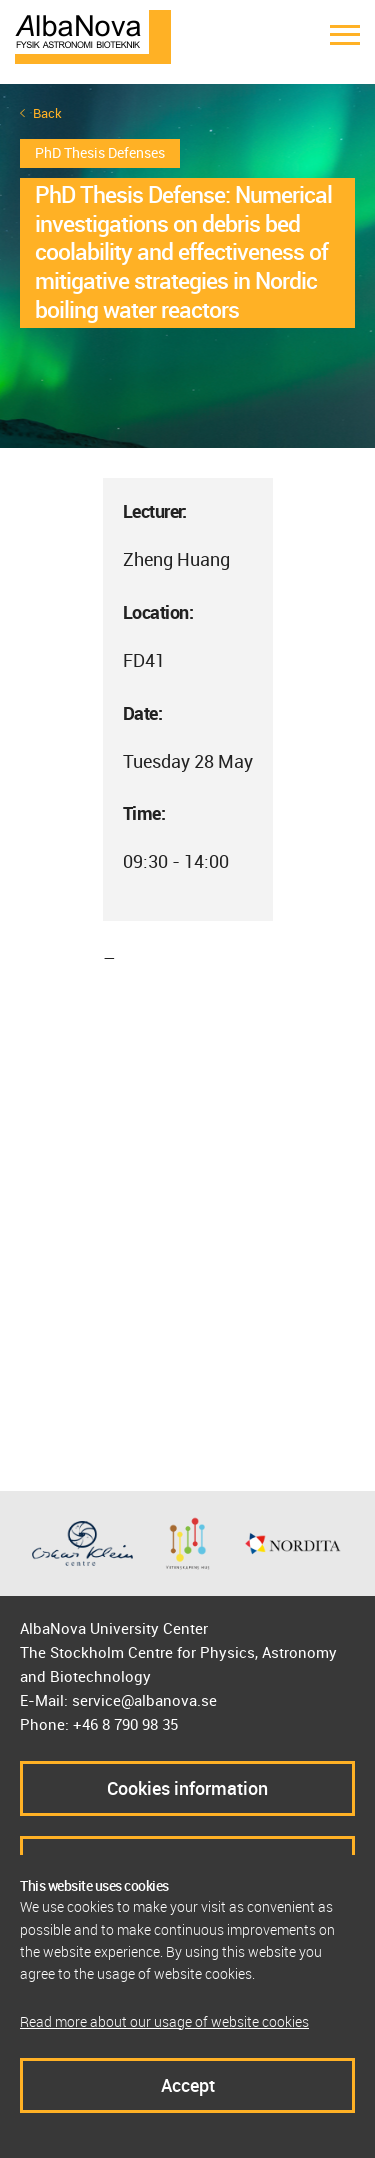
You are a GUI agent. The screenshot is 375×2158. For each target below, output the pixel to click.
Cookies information (187, 1788)
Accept (188, 2085)
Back (47, 113)
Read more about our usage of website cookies (164, 2021)
